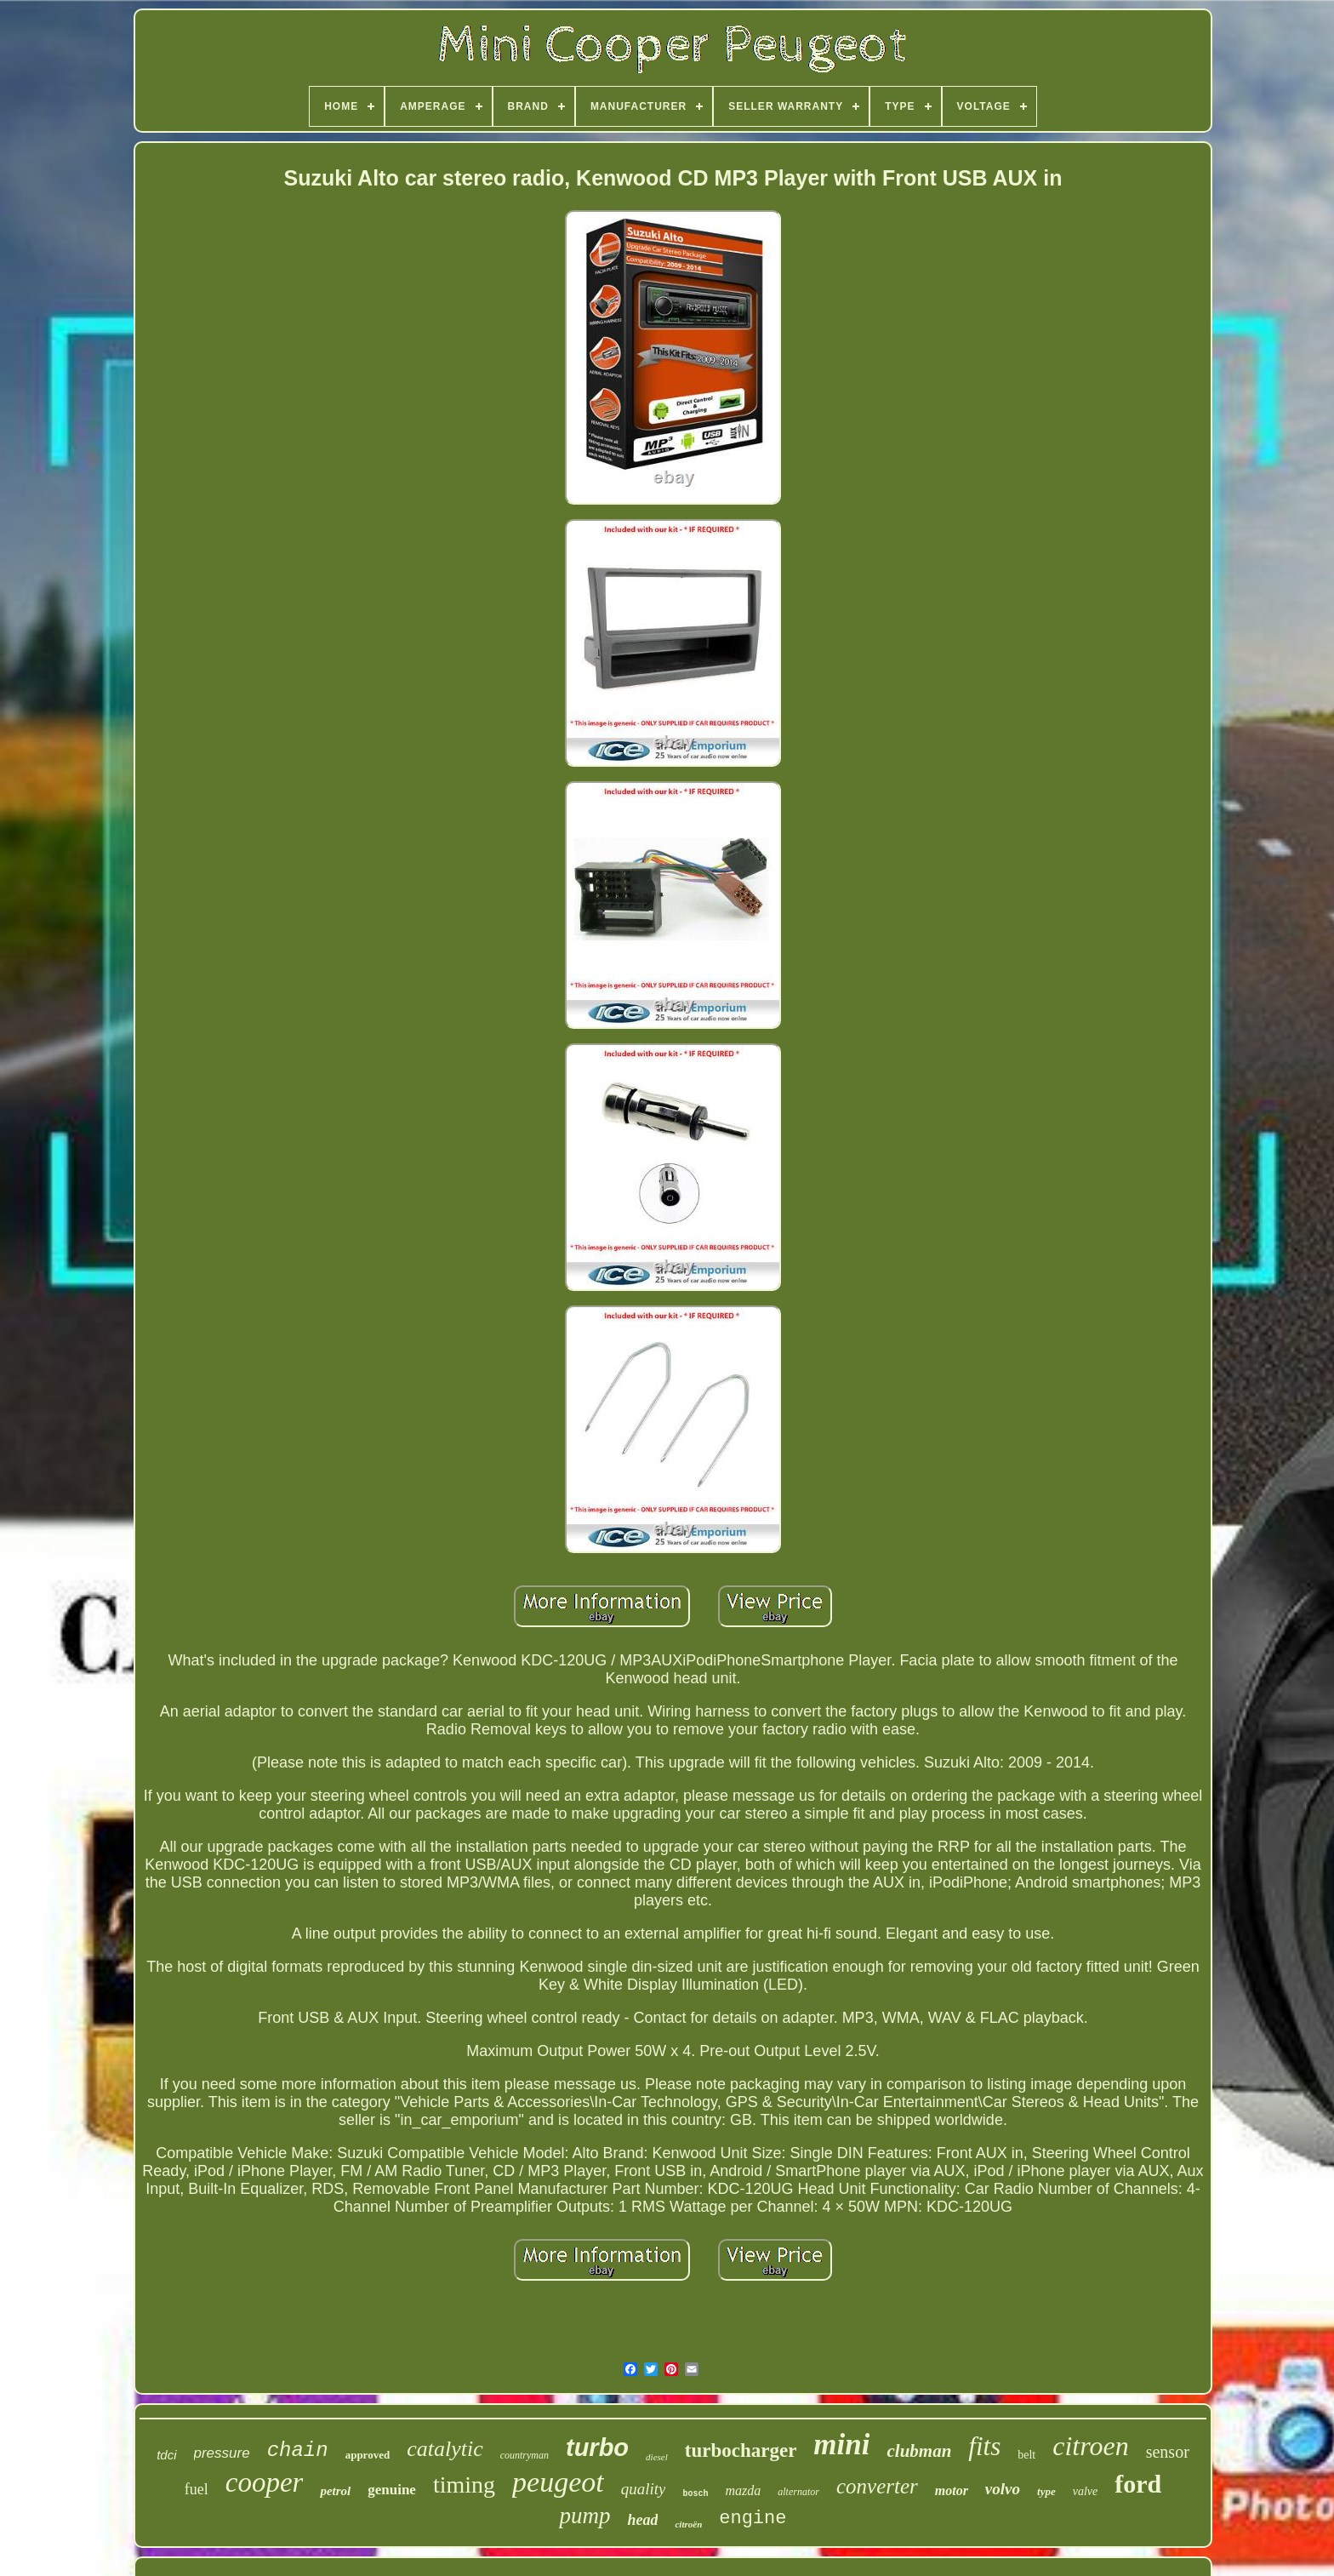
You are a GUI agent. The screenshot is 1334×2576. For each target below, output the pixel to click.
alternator (798, 2492)
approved (368, 2454)
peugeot (558, 2482)
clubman (918, 2451)
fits (984, 2446)
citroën (688, 2524)
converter (877, 2486)
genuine (392, 2490)
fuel (196, 2489)
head (642, 2519)
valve (1085, 2491)
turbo (597, 2447)
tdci (166, 2454)
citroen (1090, 2445)
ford (1138, 2484)
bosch (695, 2494)
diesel (657, 2457)
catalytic (445, 2448)
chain (297, 2450)
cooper (264, 2482)
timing (464, 2484)
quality (643, 2489)
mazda (743, 2490)
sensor (1167, 2451)
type (1046, 2491)
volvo (1002, 2489)
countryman (524, 2455)
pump (584, 2515)
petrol (335, 2491)
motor (951, 2490)
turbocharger (741, 2450)
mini (841, 2444)
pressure (222, 2453)
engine (752, 2518)
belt (1026, 2454)
